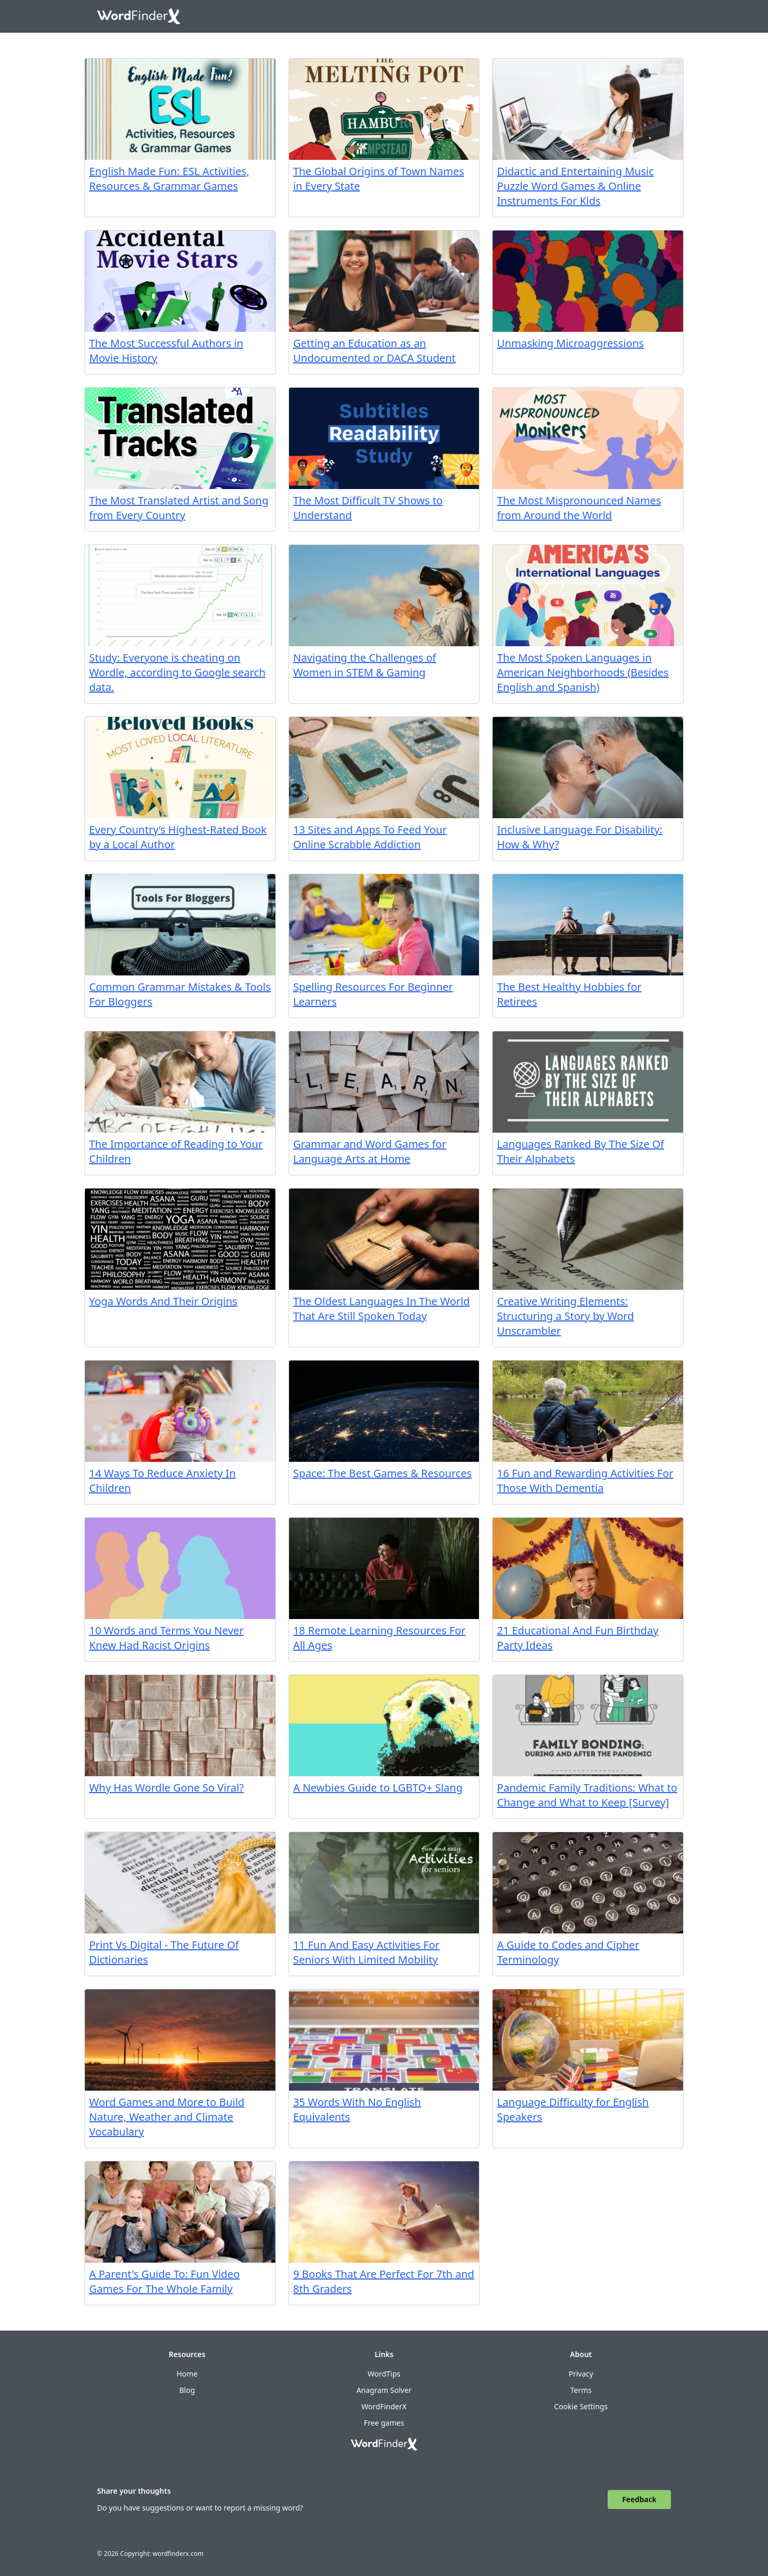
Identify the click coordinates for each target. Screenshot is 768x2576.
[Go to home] (138, 16)
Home (187, 2374)
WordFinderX (383, 2406)
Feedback (639, 2499)
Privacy (581, 2374)
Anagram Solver (384, 2390)
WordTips (384, 2374)
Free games (384, 2423)
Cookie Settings (581, 2406)
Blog (187, 2390)
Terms (580, 2390)
